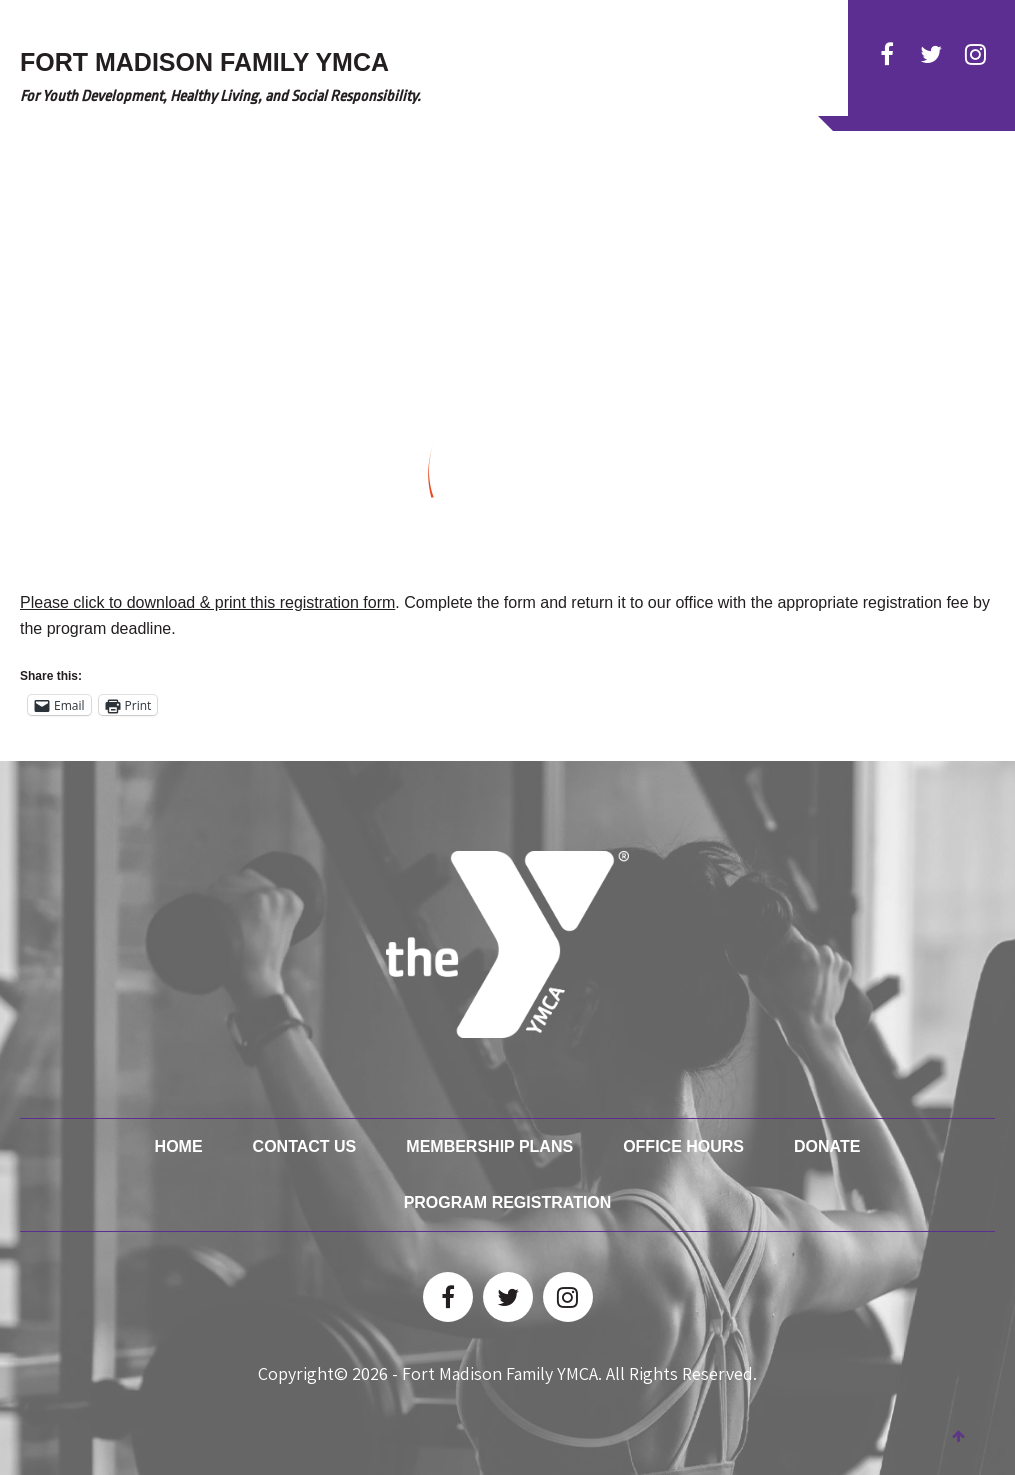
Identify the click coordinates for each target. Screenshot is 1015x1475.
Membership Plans (489, 1146)
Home (179, 1146)
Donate (815, 202)
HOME (346, 202)
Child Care (570, 202)
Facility (747, 202)
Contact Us (305, 1146)
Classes (406, 202)
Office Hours (683, 1146)
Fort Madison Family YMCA (500, 1373)
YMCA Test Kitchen (922, 202)
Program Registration (508, 1202)
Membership (663, 202)
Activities (484, 202)
